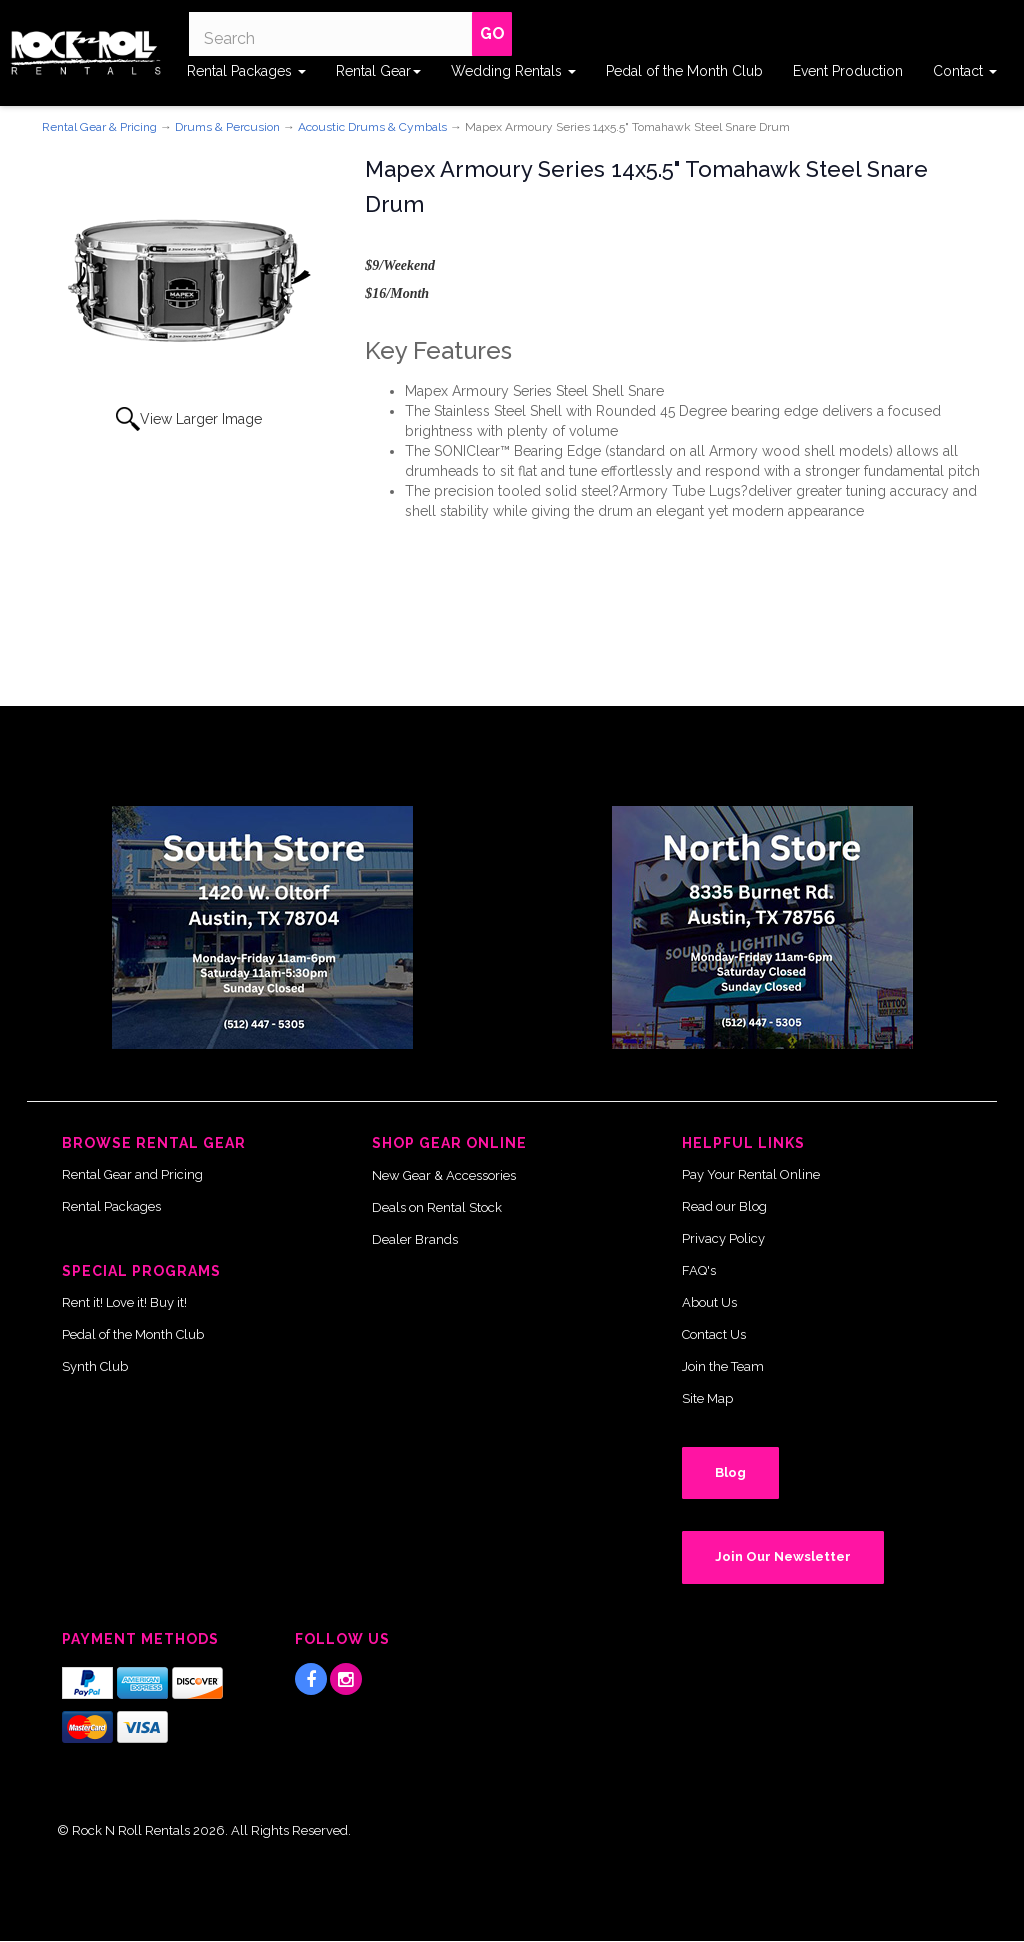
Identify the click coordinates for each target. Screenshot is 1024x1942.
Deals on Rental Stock (437, 1207)
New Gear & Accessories (444, 1175)
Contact (965, 71)
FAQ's (699, 1270)
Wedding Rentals (513, 71)
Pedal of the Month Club (684, 71)
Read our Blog (724, 1206)
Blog (730, 1472)
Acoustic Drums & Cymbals (372, 127)
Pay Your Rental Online (751, 1174)
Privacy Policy (723, 1238)
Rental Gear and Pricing (132, 1174)
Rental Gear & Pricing (99, 127)
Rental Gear (378, 71)
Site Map (707, 1398)
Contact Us (714, 1334)
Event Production (848, 71)
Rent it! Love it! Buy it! (124, 1302)
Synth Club (95, 1366)
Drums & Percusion (227, 127)
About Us (709, 1302)
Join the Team (723, 1366)
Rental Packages (246, 71)
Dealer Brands (415, 1239)
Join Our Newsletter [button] (783, 1556)
